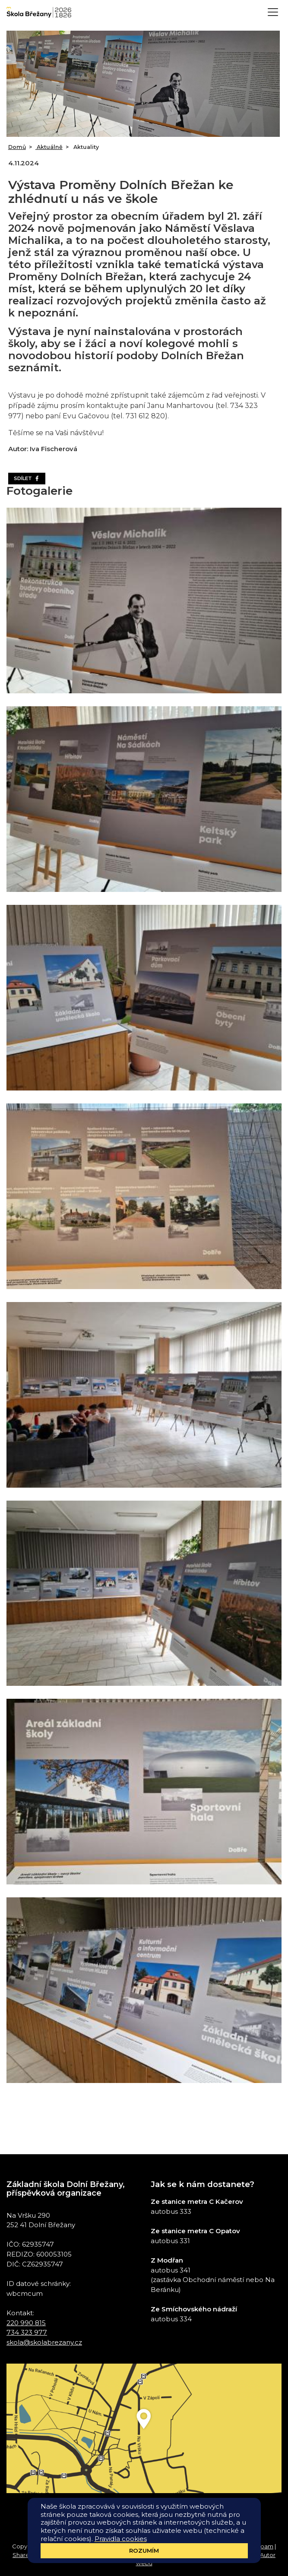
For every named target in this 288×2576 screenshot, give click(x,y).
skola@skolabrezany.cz (44, 2342)
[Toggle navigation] (273, 12)
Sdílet (26, 478)
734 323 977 (26, 2332)
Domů (17, 147)
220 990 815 (26, 2323)
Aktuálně (49, 147)
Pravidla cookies (121, 2539)
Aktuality (85, 147)
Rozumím (144, 2550)
